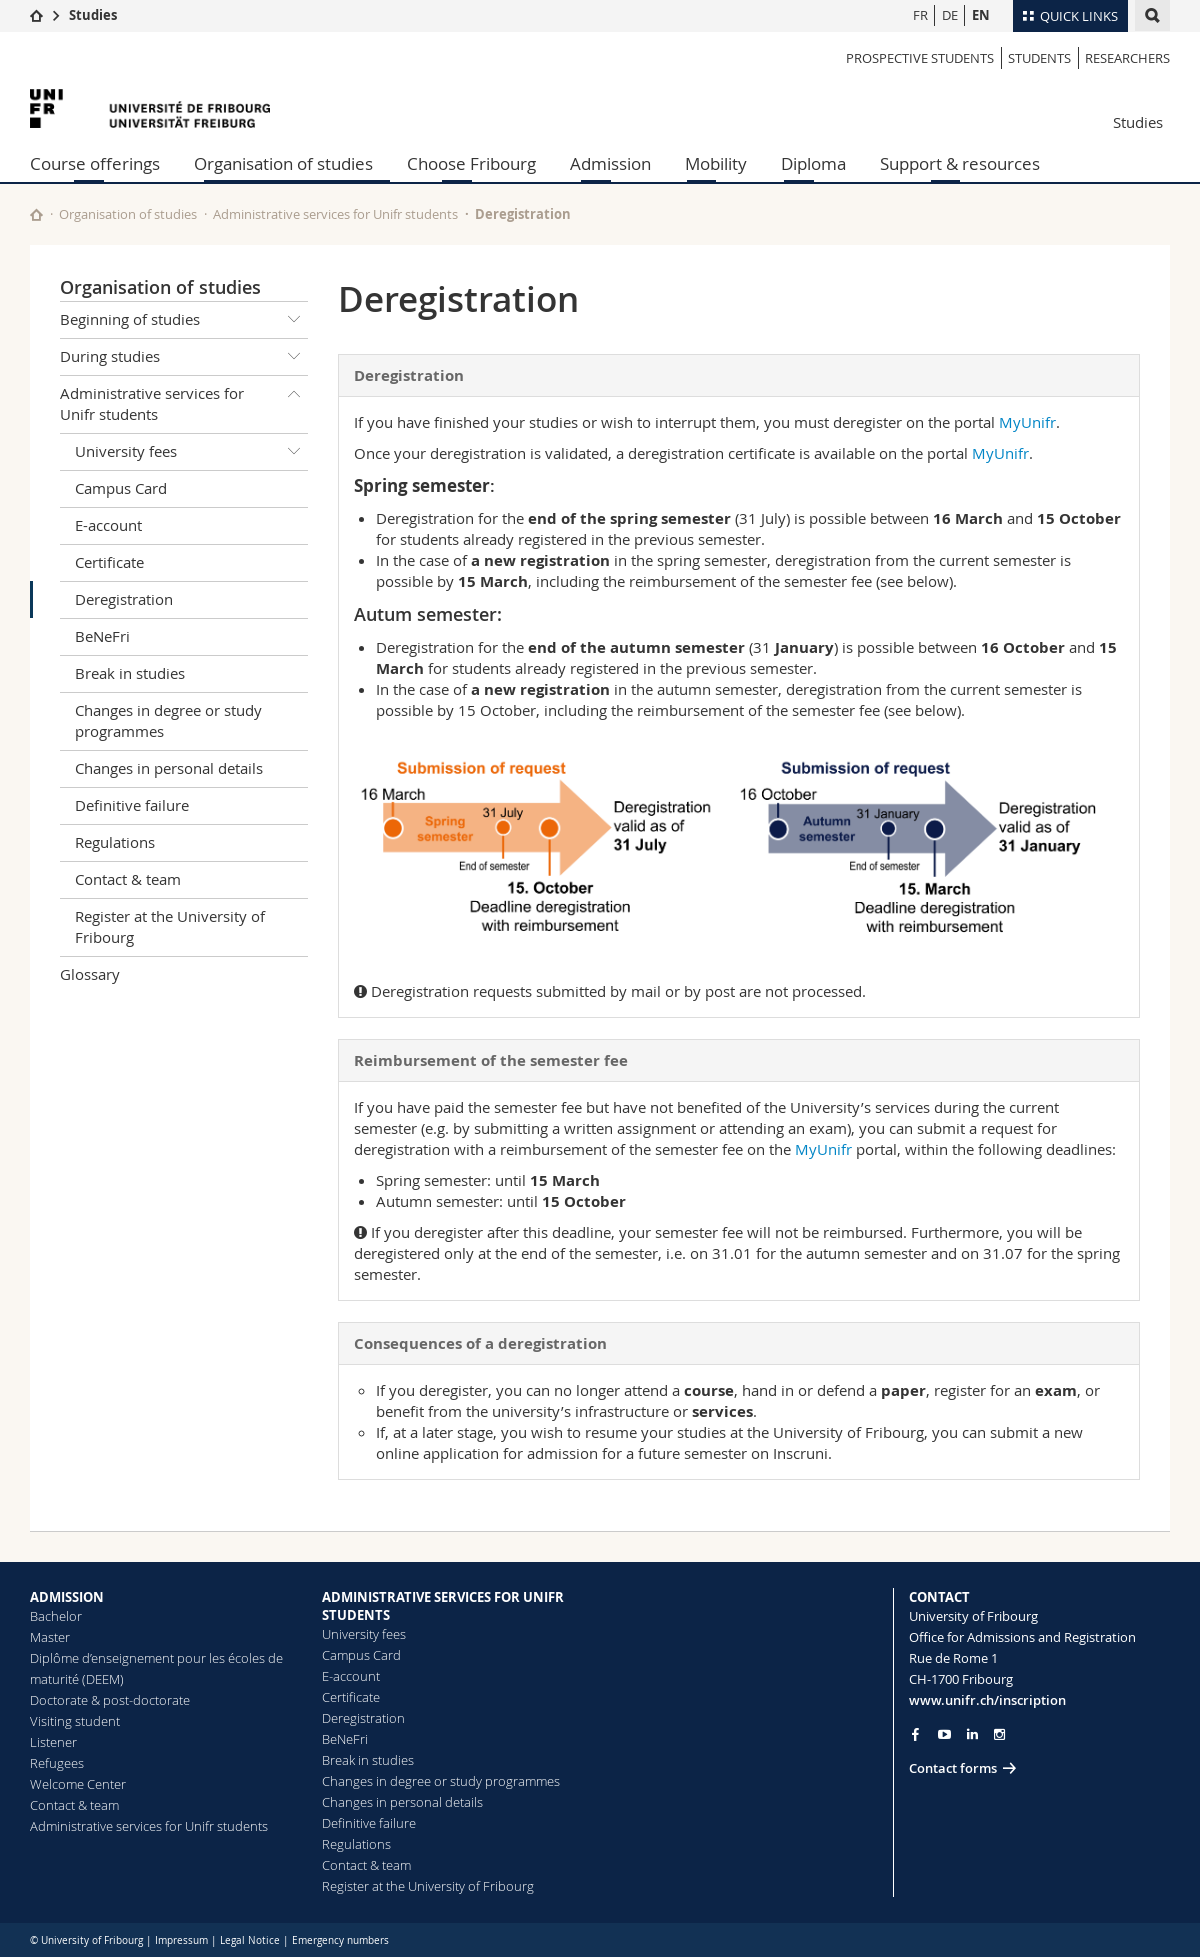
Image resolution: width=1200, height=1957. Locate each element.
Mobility (716, 163)
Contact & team (128, 879)
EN (981, 15)
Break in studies (130, 673)
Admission (610, 163)
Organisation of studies (283, 163)
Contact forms (953, 1768)
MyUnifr (1027, 422)
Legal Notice (250, 1940)
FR (920, 15)
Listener (53, 1742)
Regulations (115, 842)
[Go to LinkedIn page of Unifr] (972, 1734)
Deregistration (124, 599)
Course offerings (95, 163)
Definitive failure (132, 805)
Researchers (1127, 58)
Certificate (109, 562)
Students (1039, 58)
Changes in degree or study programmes (168, 720)
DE (950, 15)
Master (50, 1637)
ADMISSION (67, 1597)
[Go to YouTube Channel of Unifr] (944, 1734)
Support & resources (960, 163)
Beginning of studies (184, 320)
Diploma (813, 163)
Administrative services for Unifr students (335, 214)
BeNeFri (102, 636)
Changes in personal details (169, 768)
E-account (108, 525)
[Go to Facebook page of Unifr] (915, 1734)
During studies (184, 357)
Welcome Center (78, 1784)
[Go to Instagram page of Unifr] (999, 1734)
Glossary (90, 974)
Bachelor (56, 1616)
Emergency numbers (340, 1940)
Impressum (181, 1940)
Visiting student (75, 1721)
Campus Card (121, 488)
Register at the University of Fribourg (170, 926)
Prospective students (920, 58)
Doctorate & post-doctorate (110, 1700)
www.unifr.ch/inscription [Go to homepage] (987, 1700)
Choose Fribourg (471, 163)
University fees (191, 452)
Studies (93, 15)
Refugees (57, 1763)
